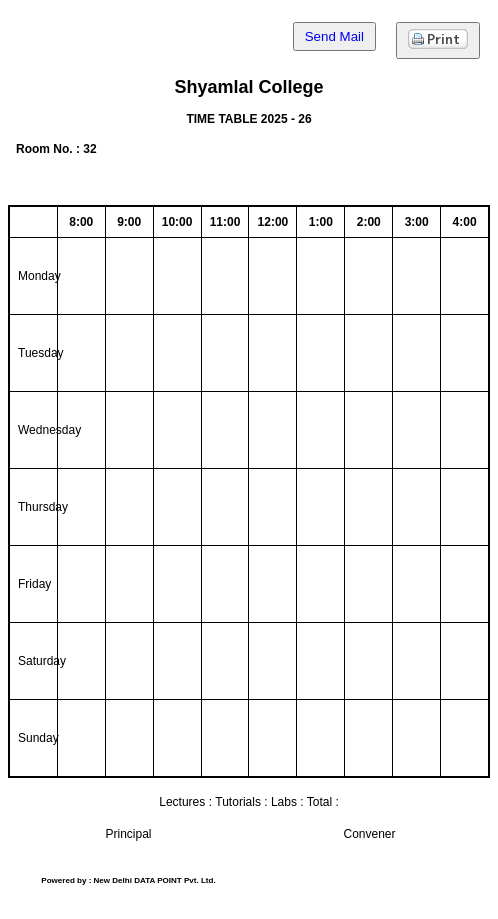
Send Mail (334, 36)
